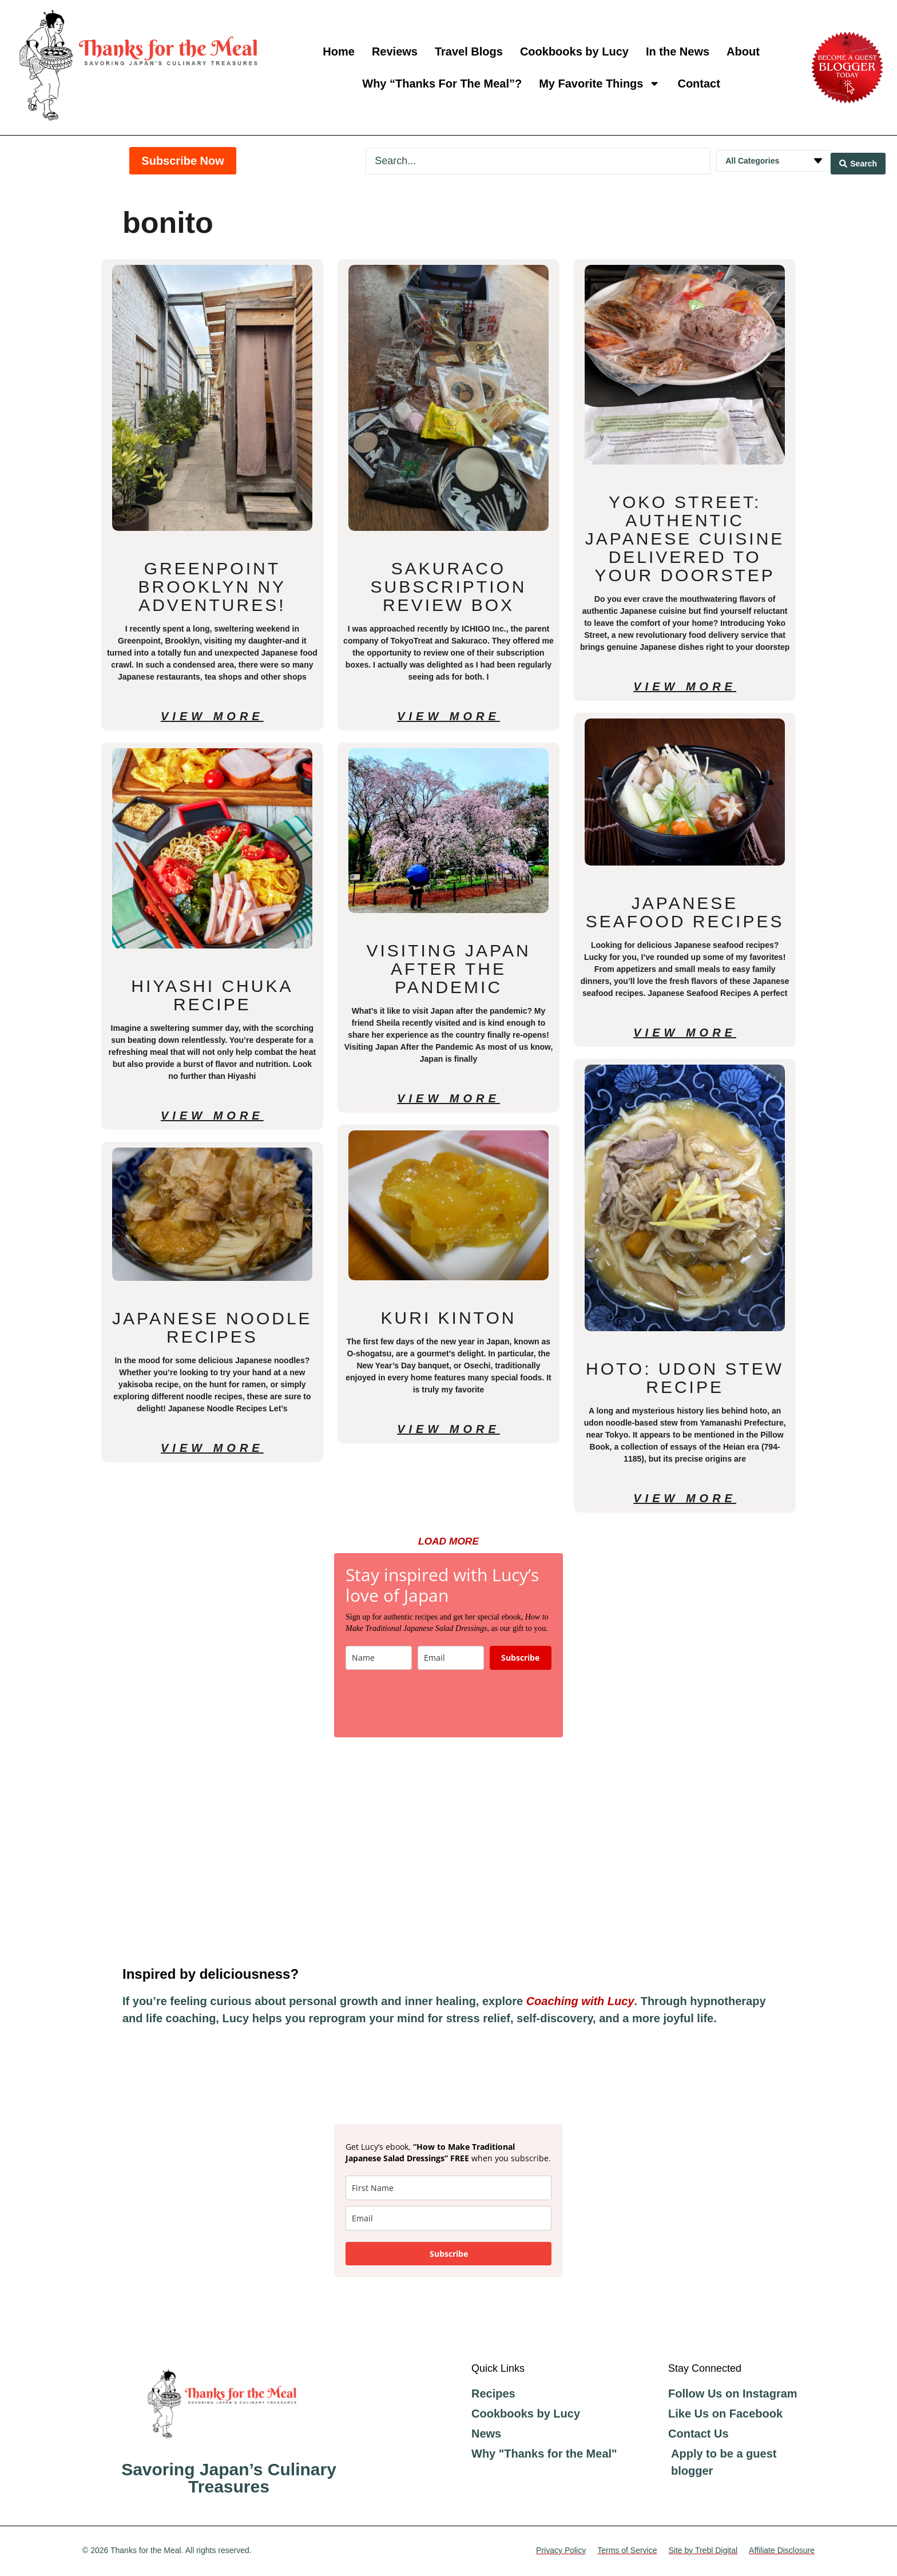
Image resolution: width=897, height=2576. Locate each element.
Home (339, 51)
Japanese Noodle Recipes (212, 1327)
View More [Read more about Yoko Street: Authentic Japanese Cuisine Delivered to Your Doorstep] (684, 686)
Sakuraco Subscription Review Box (448, 586)
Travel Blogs (469, 51)
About (743, 51)
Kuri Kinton (449, 1317)
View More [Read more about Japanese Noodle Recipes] (212, 1448)
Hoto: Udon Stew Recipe (685, 1377)
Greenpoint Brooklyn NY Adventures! (212, 586)
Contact (698, 83)
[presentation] (432, 1705)
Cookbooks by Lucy (574, 51)
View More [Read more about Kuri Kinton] (448, 1429)
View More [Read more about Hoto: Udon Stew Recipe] (684, 1498)
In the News (677, 51)
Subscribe (520, 1659)
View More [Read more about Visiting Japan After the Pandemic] (448, 1098)
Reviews (395, 51)
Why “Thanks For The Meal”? (442, 83)
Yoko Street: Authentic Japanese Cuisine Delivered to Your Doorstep (685, 539)
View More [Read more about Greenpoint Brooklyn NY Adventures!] (212, 716)
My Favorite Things (599, 83)
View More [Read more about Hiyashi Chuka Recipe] (212, 1115)
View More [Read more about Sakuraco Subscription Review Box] (448, 716)
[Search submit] (858, 161)
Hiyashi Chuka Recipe (212, 995)
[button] (448, 1542)
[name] (448, 2189)
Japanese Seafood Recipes (685, 912)
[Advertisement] (448, 1853)
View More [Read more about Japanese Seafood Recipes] (684, 1032)
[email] (448, 2220)
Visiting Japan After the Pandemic (448, 969)
